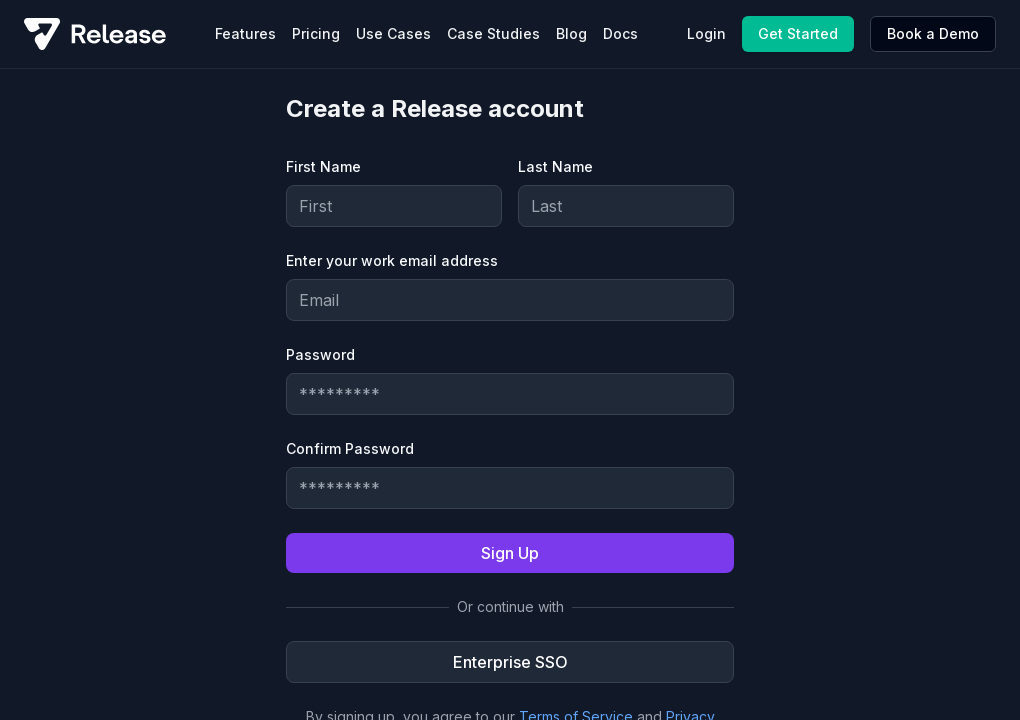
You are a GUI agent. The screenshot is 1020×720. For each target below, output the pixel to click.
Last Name (555, 166)
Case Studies (493, 33)
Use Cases (393, 33)
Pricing (316, 33)
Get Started (798, 33)
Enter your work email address (392, 260)
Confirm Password (350, 448)
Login (706, 33)
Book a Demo (933, 33)
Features (245, 33)
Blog (571, 33)
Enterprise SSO (510, 662)
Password (320, 354)
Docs (620, 33)
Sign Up (510, 553)
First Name (323, 166)
